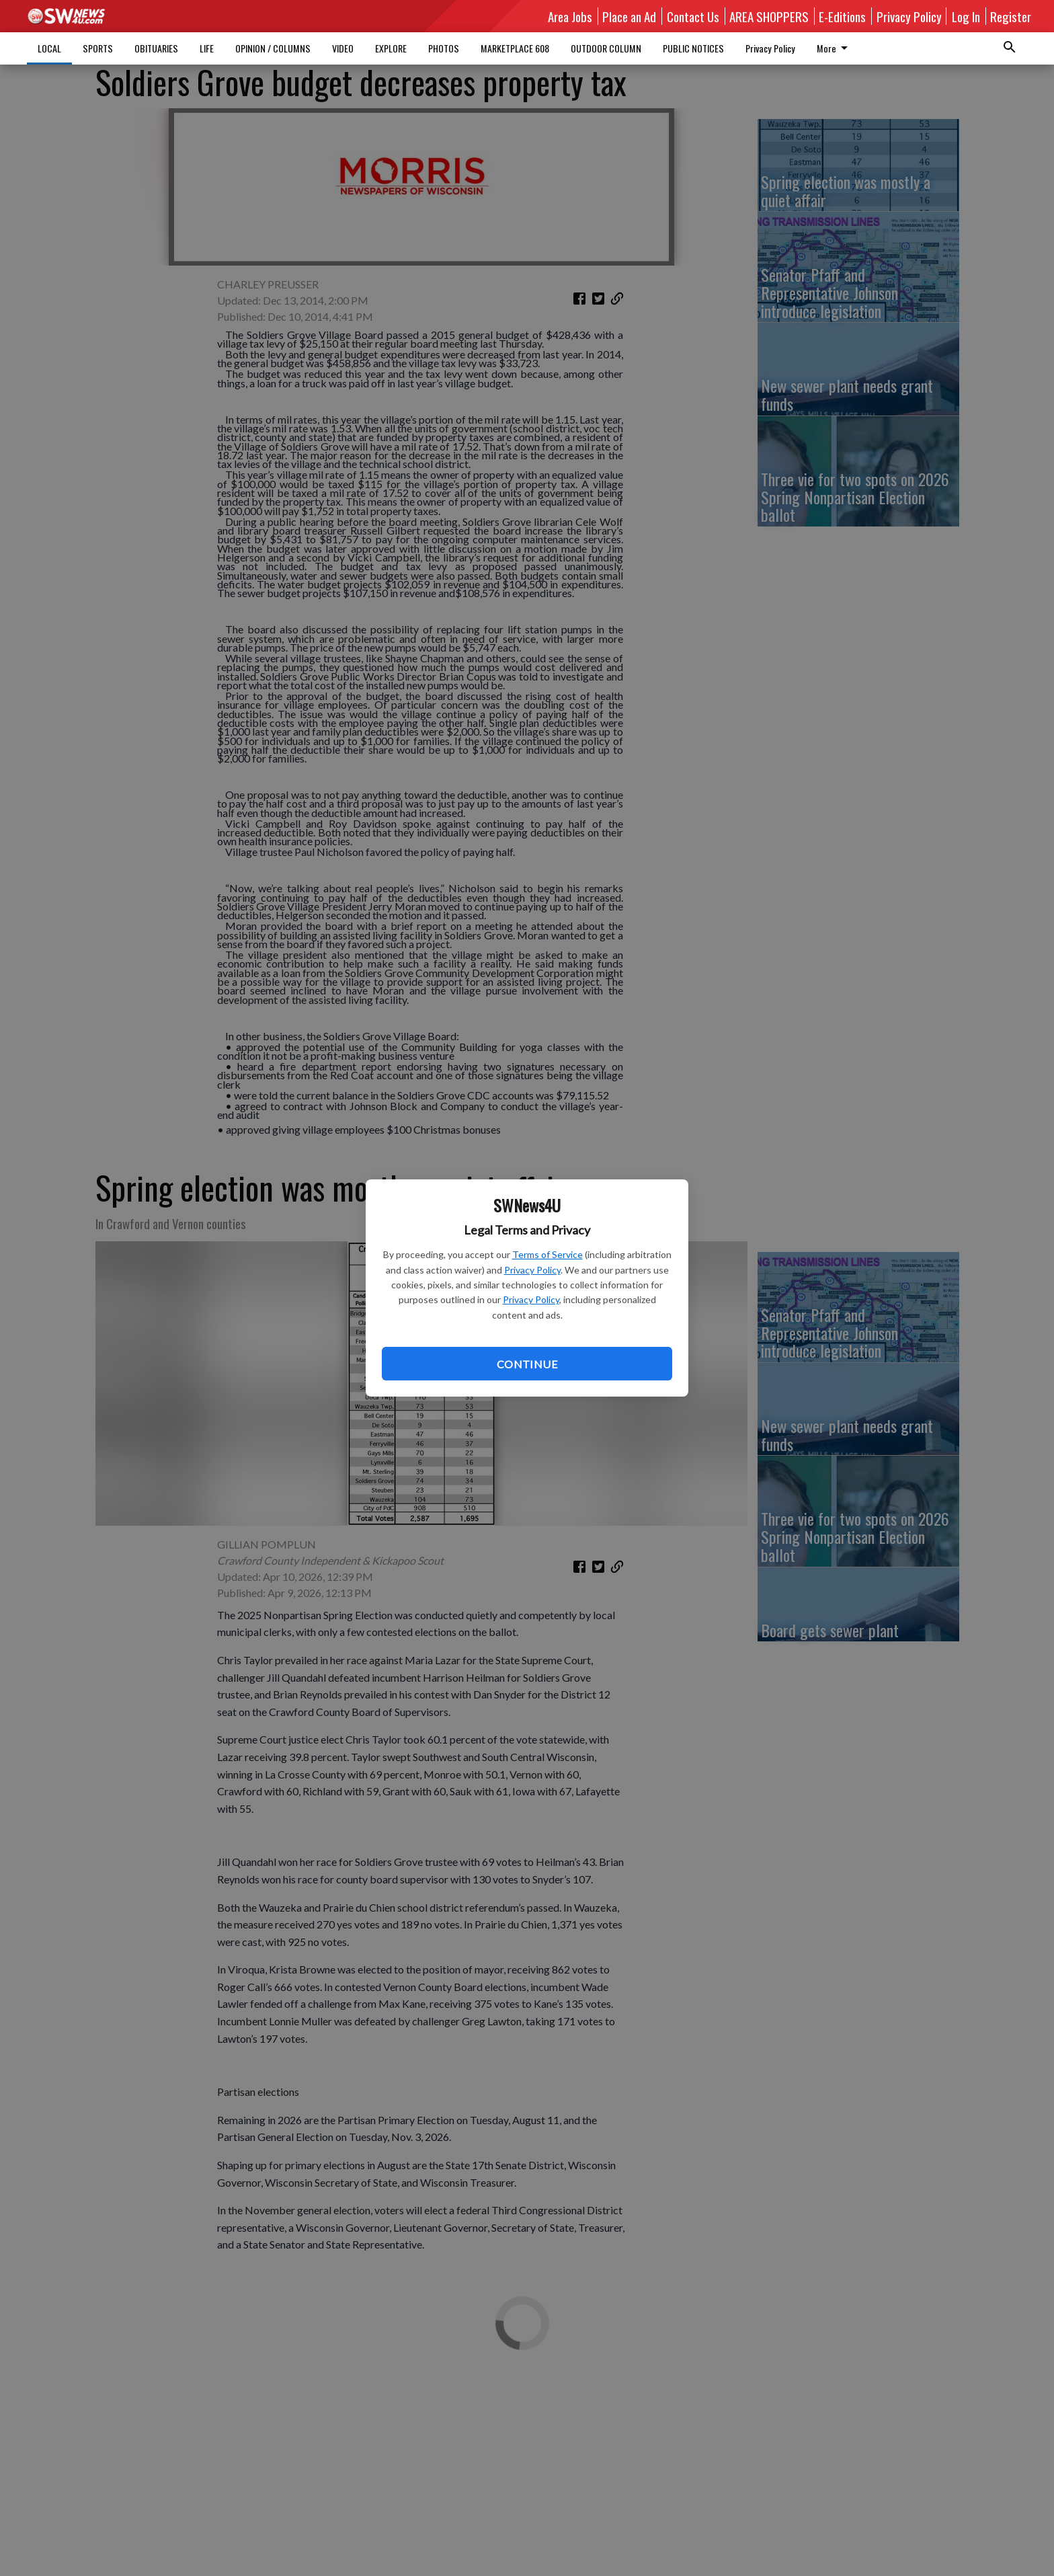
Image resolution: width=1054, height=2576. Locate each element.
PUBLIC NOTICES (693, 48)
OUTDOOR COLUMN (606, 48)
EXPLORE (391, 48)
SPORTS (98, 48)
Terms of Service (547, 1254)
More (834, 48)
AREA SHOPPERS (769, 16)
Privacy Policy (532, 1270)
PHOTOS (443, 48)
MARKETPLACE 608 (515, 48)
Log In (966, 16)
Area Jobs (570, 16)
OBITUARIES (156, 48)
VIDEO (343, 48)
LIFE (207, 48)
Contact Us (693, 16)
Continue (527, 1364)
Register (1010, 16)
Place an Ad (629, 16)
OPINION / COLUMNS (273, 48)
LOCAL (49, 48)
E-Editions (842, 16)
